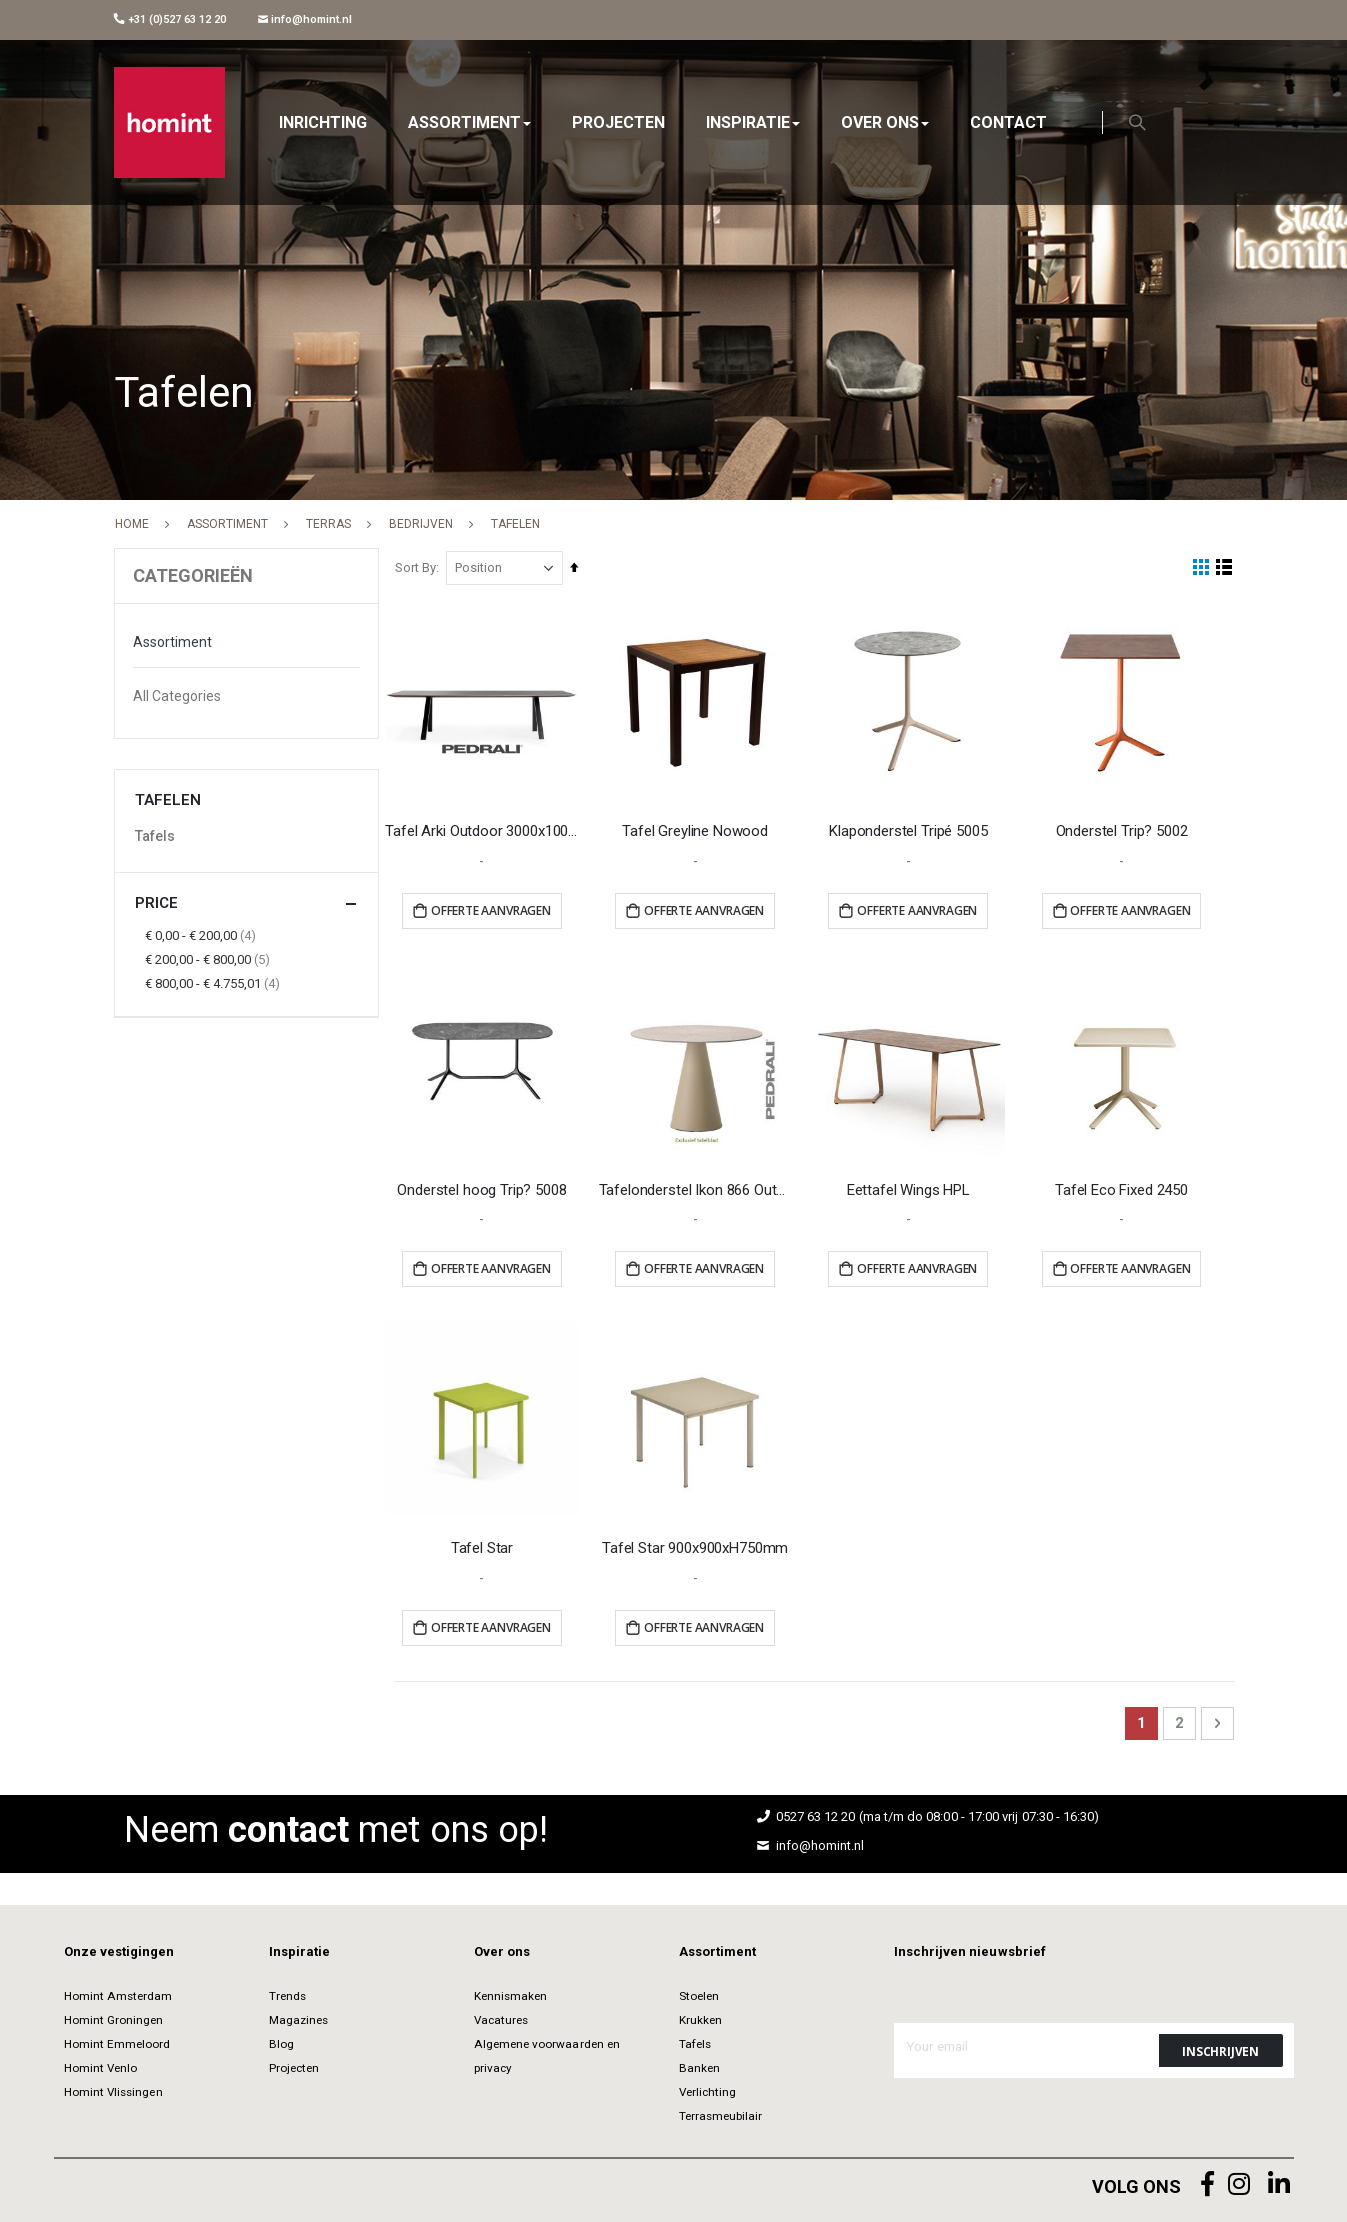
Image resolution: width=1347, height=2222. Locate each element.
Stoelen (699, 1994)
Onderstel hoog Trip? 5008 (484, 1188)
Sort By (419, 567)
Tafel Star (485, 1546)
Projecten (294, 2066)
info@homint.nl (305, 19)
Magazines (299, 2018)
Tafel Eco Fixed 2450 (1122, 1188)
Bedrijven (421, 524)
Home (132, 524)
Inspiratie (300, 1949)
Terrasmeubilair (721, 2114)
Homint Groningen (114, 2018)
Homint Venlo (101, 2066)
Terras (328, 524)
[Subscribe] (1221, 2048)
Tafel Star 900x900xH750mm (697, 1546)
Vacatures (501, 2018)
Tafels (155, 836)
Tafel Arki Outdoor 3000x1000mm (485, 831)
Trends (287, 1994)
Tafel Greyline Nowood (697, 831)
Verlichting (708, 2090)
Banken (699, 2066)
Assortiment (227, 524)
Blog (281, 2042)
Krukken (700, 2018)
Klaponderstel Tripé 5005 (910, 831)
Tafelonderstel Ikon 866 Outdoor (697, 1188)
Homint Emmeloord (117, 2042)
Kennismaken (511, 1994)
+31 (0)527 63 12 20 (170, 19)
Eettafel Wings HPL (909, 1188)
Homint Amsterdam (118, 1994)
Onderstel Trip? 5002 (1122, 831)
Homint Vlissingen (113, 2090)
